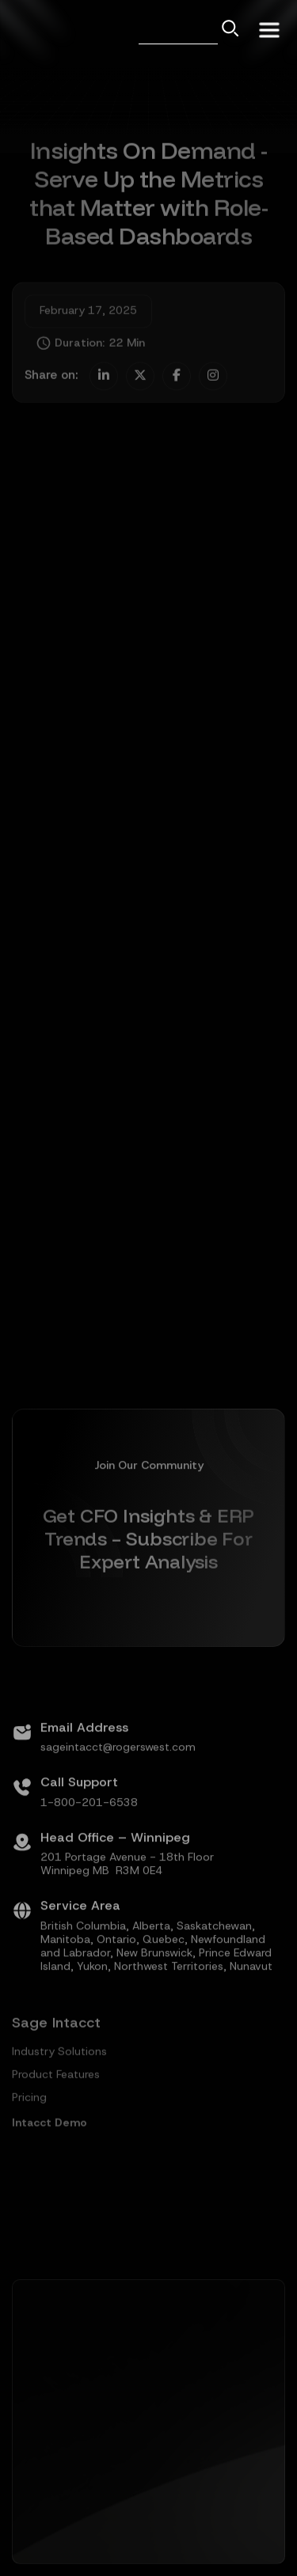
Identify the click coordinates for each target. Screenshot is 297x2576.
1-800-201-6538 (89, 1842)
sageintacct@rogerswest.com (118, 1786)
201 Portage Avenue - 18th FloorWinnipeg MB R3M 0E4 (127, 1903)
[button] (269, 28)
